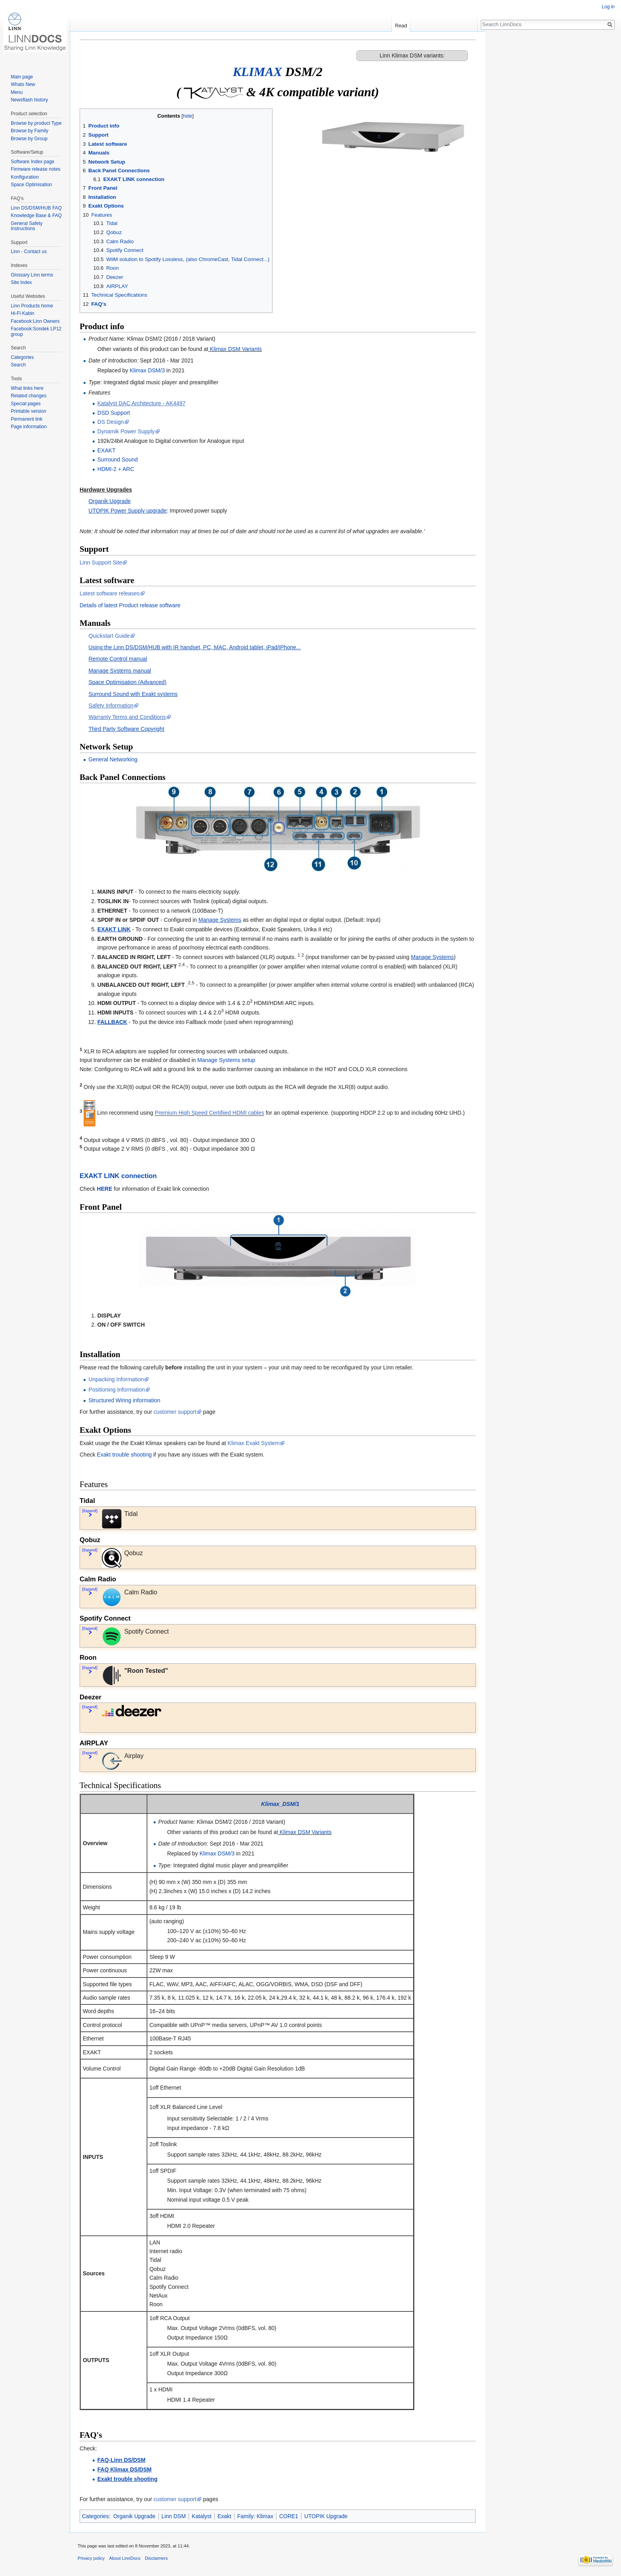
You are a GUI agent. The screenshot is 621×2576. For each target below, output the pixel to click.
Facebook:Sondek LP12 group (36, 331)
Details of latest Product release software (130, 605)
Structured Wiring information (124, 1400)
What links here (27, 388)
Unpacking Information (116, 1379)
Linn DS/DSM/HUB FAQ (36, 208)
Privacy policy (91, 2558)
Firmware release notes (35, 169)
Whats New (23, 84)
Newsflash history (29, 100)
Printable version (28, 411)
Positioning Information (116, 1389)
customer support (175, 1412)
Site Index (21, 282)
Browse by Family (29, 130)
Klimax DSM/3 (147, 370)
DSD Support (113, 413)
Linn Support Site (101, 562)
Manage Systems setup (226, 1060)
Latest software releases (110, 593)
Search (18, 365)
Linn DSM (174, 2516)
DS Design (110, 422)
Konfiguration (25, 177)
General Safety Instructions (26, 226)
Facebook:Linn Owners (35, 321)
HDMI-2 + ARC (115, 469)
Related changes (28, 396)
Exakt (224, 2516)
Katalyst (201, 2516)
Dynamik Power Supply (126, 431)
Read (401, 26)
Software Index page (32, 161)
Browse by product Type (36, 123)
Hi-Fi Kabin (22, 313)
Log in (608, 7)
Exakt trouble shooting (124, 1454)
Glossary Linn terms (32, 275)
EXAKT (106, 450)
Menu (17, 92)
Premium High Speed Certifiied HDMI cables (209, 1113)
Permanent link (26, 419)
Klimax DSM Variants (236, 349)
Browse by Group (29, 138)
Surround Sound (117, 459)
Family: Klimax (255, 2516)
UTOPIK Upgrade (325, 2516)
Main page (22, 77)
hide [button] (187, 116)
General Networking (112, 759)
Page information (29, 426)
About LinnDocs (125, 2558)
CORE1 (288, 2516)
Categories (95, 2516)
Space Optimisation (31, 184)
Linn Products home (32, 306)
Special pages (25, 403)
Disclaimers (156, 2558)
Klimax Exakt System (254, 1443)
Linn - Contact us (29, 251)
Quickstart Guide (109, 636)
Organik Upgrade (134, 2516)
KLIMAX (257, 72)
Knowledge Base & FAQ (36, 215)
